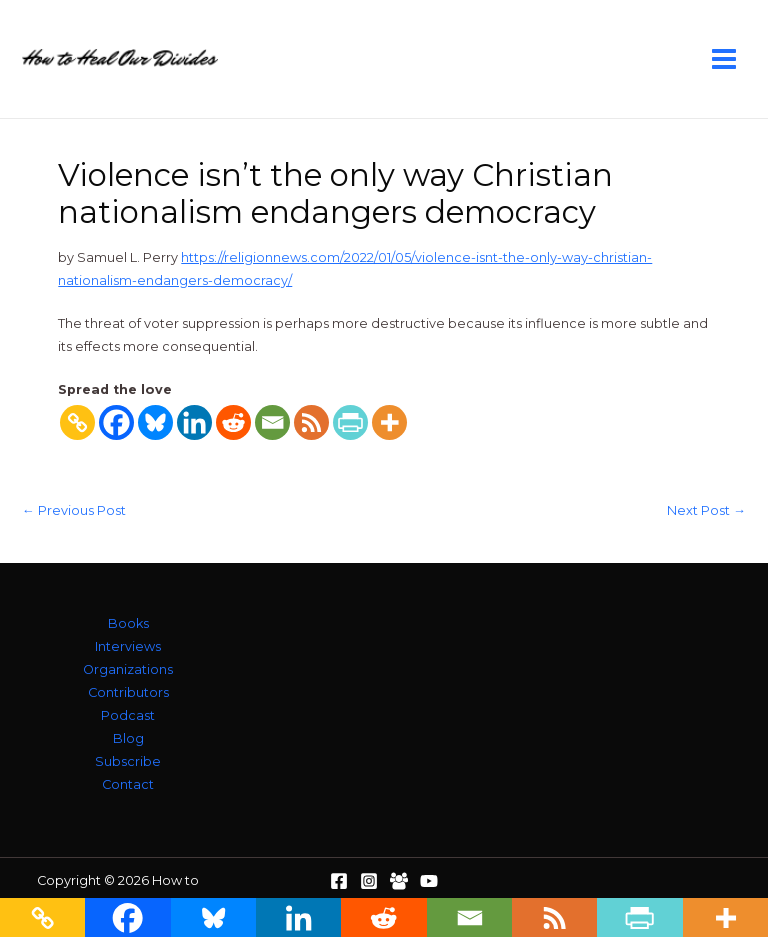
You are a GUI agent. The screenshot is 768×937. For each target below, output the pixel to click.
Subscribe (128, 761)
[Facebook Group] (399, 881)
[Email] (272, 422)
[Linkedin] (194, 422)
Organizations (128, 669)
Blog (128, 738)
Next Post (706, 511)
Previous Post (74, 511)
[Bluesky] (155, 422)
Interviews (128, 646)
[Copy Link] (77, 422)
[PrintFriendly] (350, 422)
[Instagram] (369, 881)
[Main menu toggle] (724, 58)
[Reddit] (233, 422)
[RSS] (311, 422)
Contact (128, 784)
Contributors (128, 692)
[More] (389, 422)
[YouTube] (429, 881)
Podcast (128, 715)
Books (128, 623)
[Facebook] (116, 422)
